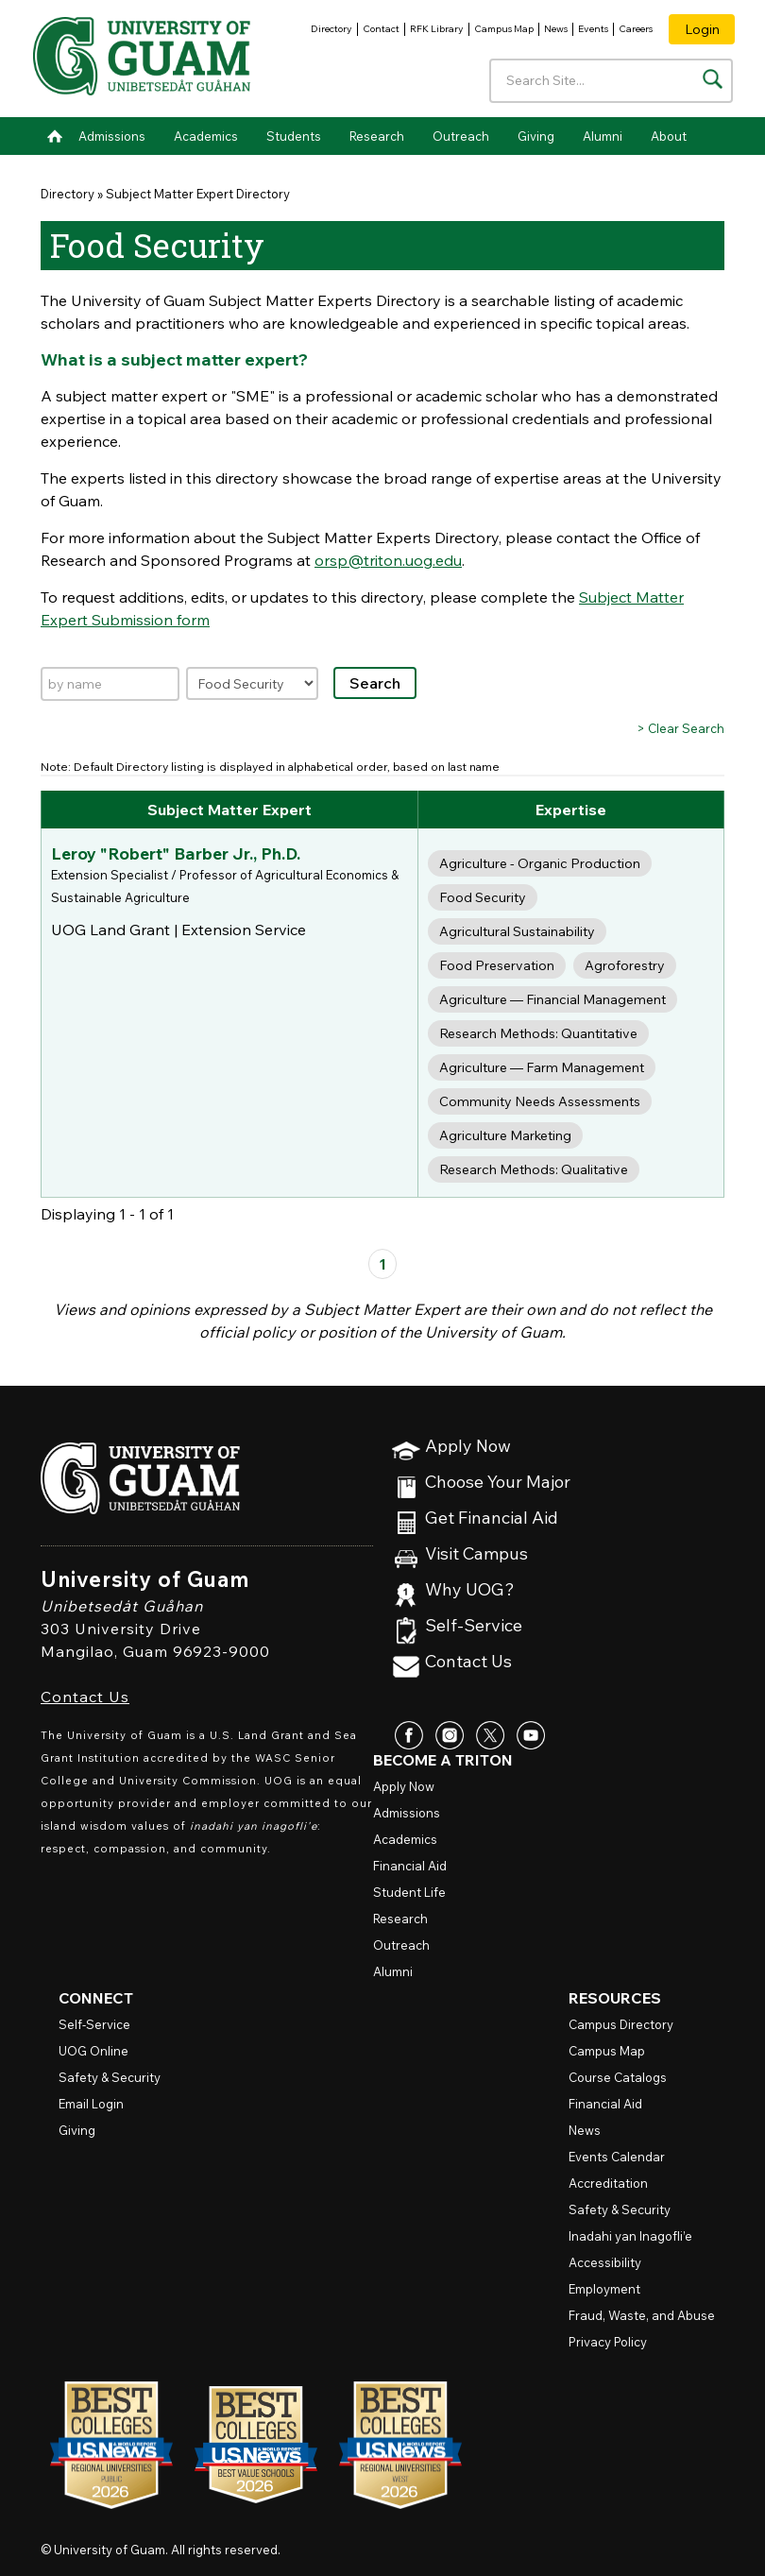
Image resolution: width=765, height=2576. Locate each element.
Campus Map (504, 29)
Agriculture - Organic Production (539, 863)
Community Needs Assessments (539, 1101)
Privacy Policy (608, 2341)
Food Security (482, 897)
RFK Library (437, 29)
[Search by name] (110, 684)
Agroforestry (625, 965)
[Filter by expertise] (252, 683)
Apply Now (468, 1447)
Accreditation (608, 2183)
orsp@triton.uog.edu (388, 560)
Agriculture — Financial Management (552, 999)
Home (55, 136)
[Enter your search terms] (611, 81)
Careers (636, 29)
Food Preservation (496, 965)
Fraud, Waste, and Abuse (642, 2315)
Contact (381, 29)
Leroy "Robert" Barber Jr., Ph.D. (174, 852)
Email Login (91, 2103)
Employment (604, 2288)
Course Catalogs (618, 2077)
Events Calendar (617, 2156)
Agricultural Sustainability (517, 931)
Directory (331, 29)
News (556, 29)
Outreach (461, 136)
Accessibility (605, 2262)
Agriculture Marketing (505, 1135)
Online (93, 2050)
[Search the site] (712, 79)
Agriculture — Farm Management (541, 1067)
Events (593, 29)
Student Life (409, 1892)
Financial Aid (410, 1865)
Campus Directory (621, 2024)
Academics (206, 136)
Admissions (111, 136)
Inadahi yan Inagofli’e (630, 2235)
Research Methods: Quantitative (538, 1033)
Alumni (602, 136)
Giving (536, 136)
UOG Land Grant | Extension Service (178, 928)
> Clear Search (680, 728)
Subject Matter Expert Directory (198, 193)
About (669, 136)
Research (376, 136)
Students (293, 136)
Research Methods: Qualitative (533, 1169)
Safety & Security (110, 2077)
